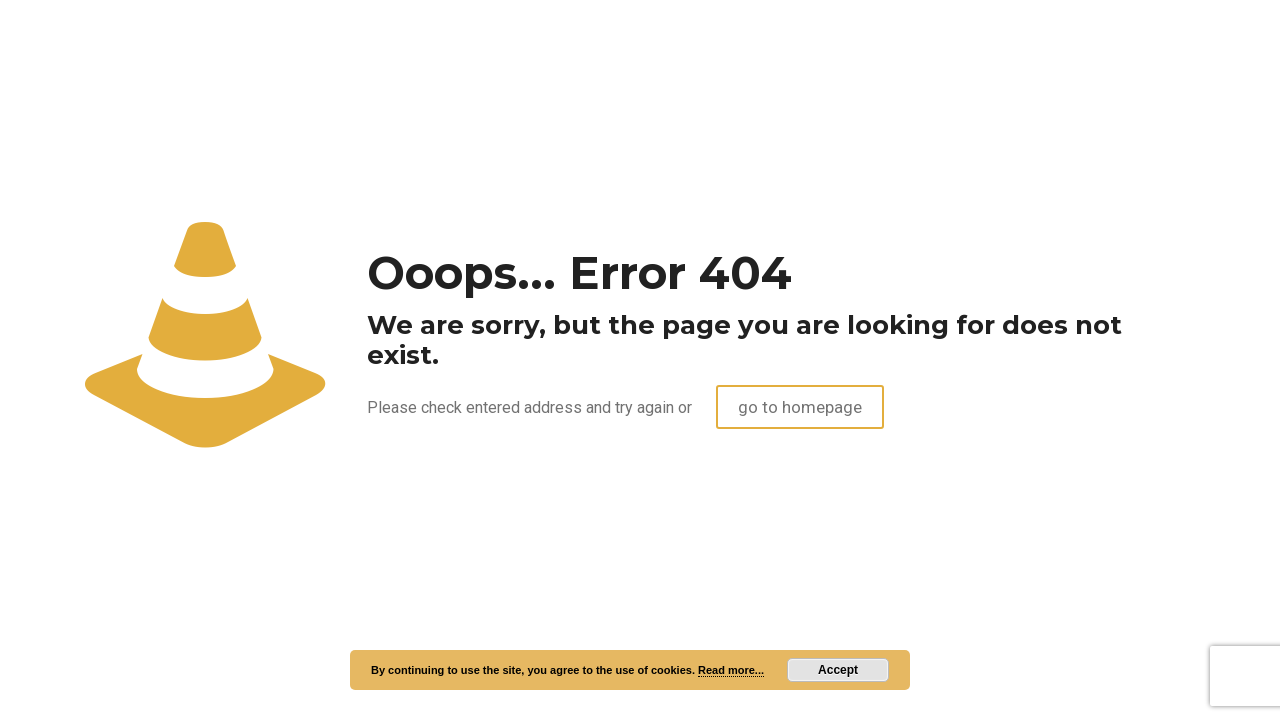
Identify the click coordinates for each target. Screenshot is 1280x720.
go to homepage (800, 407)
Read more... (731, 670)
